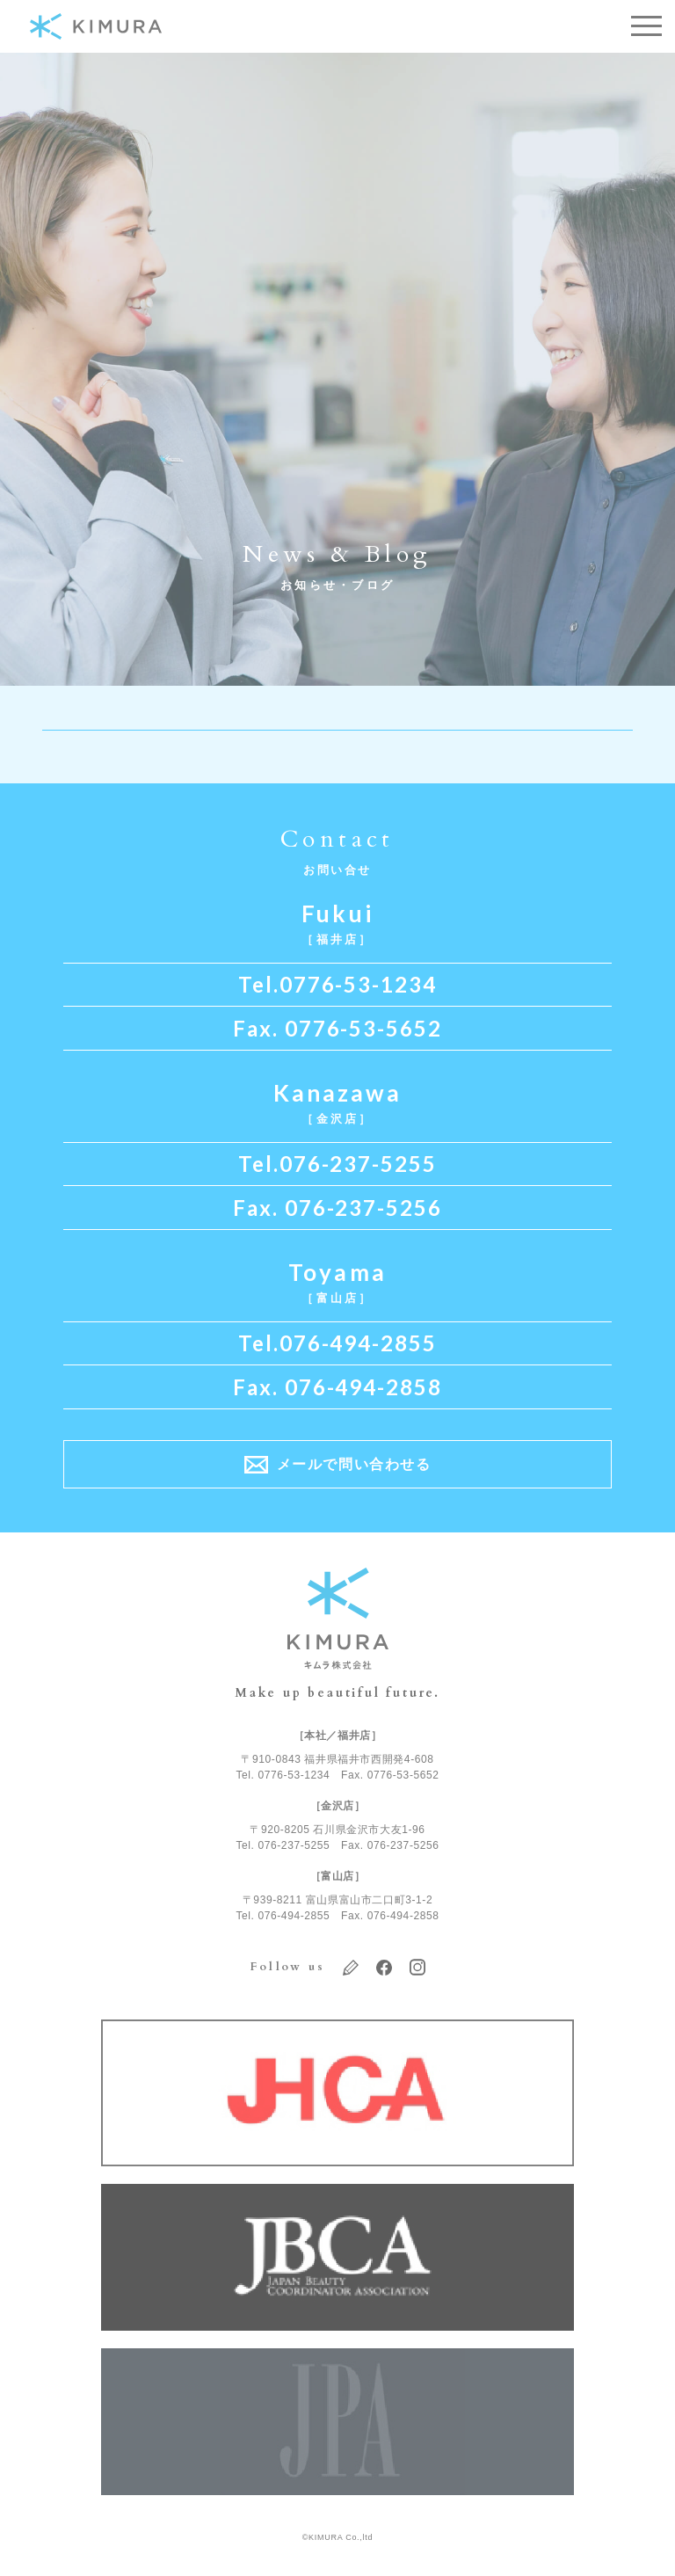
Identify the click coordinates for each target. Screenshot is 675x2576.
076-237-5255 (358, 1164)
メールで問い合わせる (354, 1464)
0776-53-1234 (358, 984)
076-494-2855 (358, 1343)
